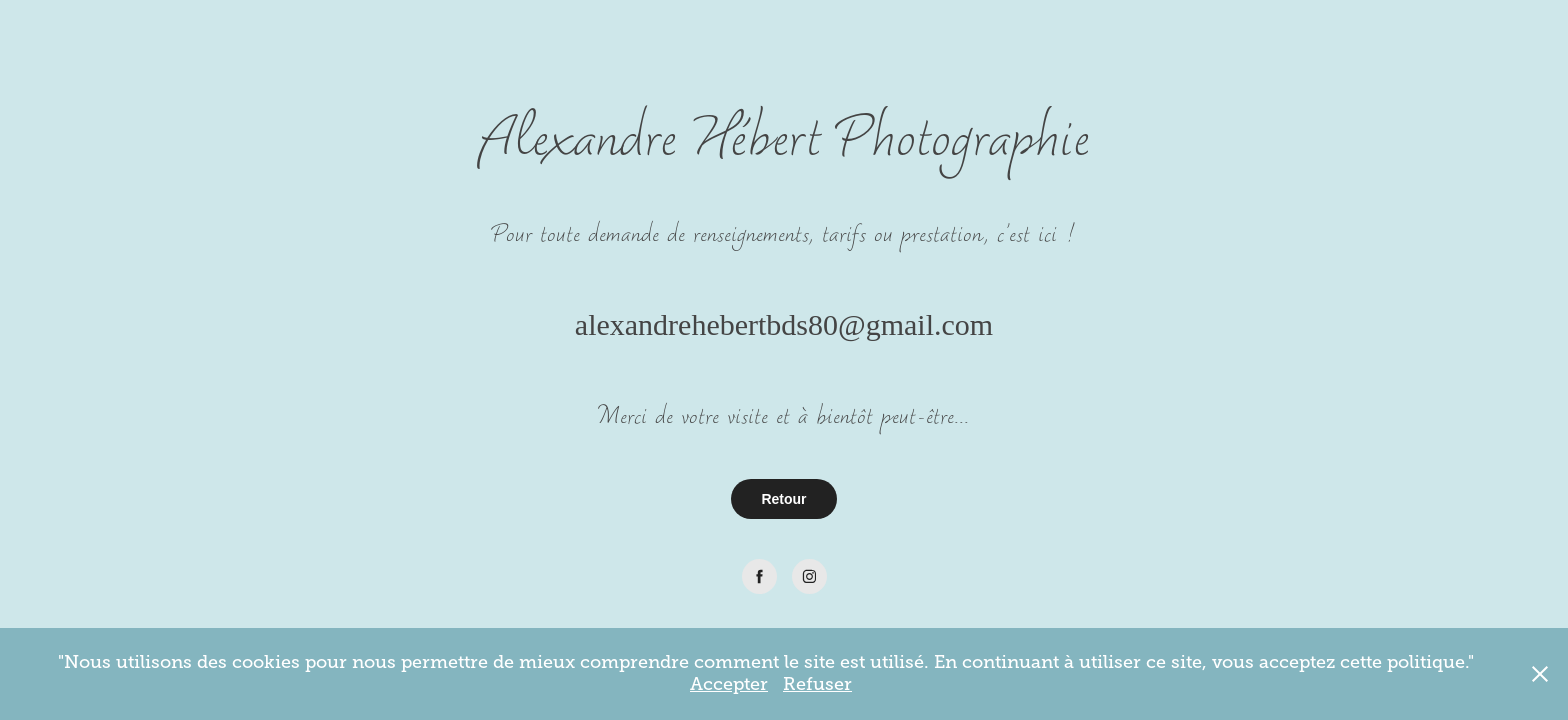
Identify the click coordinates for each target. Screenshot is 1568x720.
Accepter (729, 684)
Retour (783, 499)
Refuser (817, 684)
